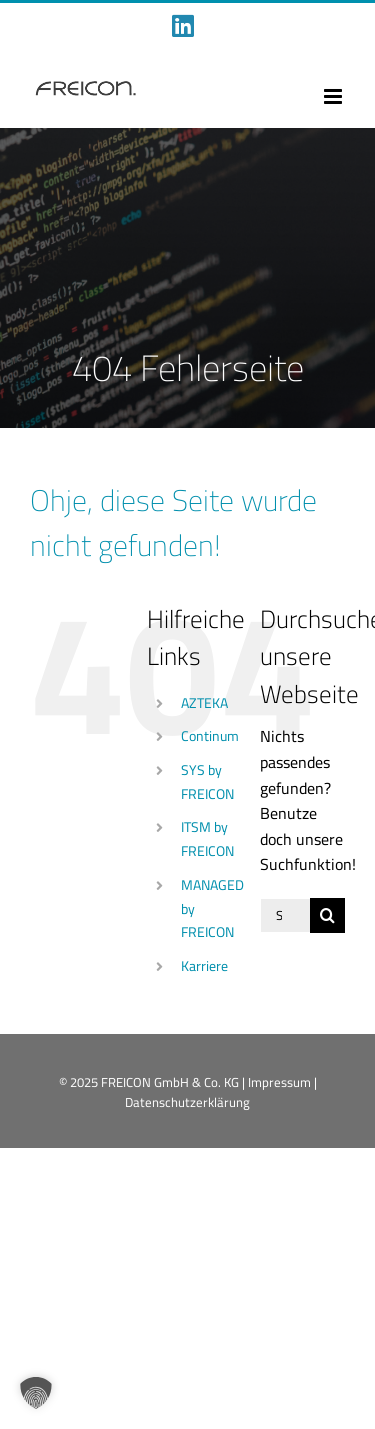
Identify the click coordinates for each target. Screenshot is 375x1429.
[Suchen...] (285, 915)
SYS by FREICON (207, 782)
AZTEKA (204, 703)
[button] (36, 1393)
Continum (210, 736)
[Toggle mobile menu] (334, 96)
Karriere (204, 966)
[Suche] (327, 915)
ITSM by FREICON (207, 839)
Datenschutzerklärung (187, 1102)
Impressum (279, 1082)
